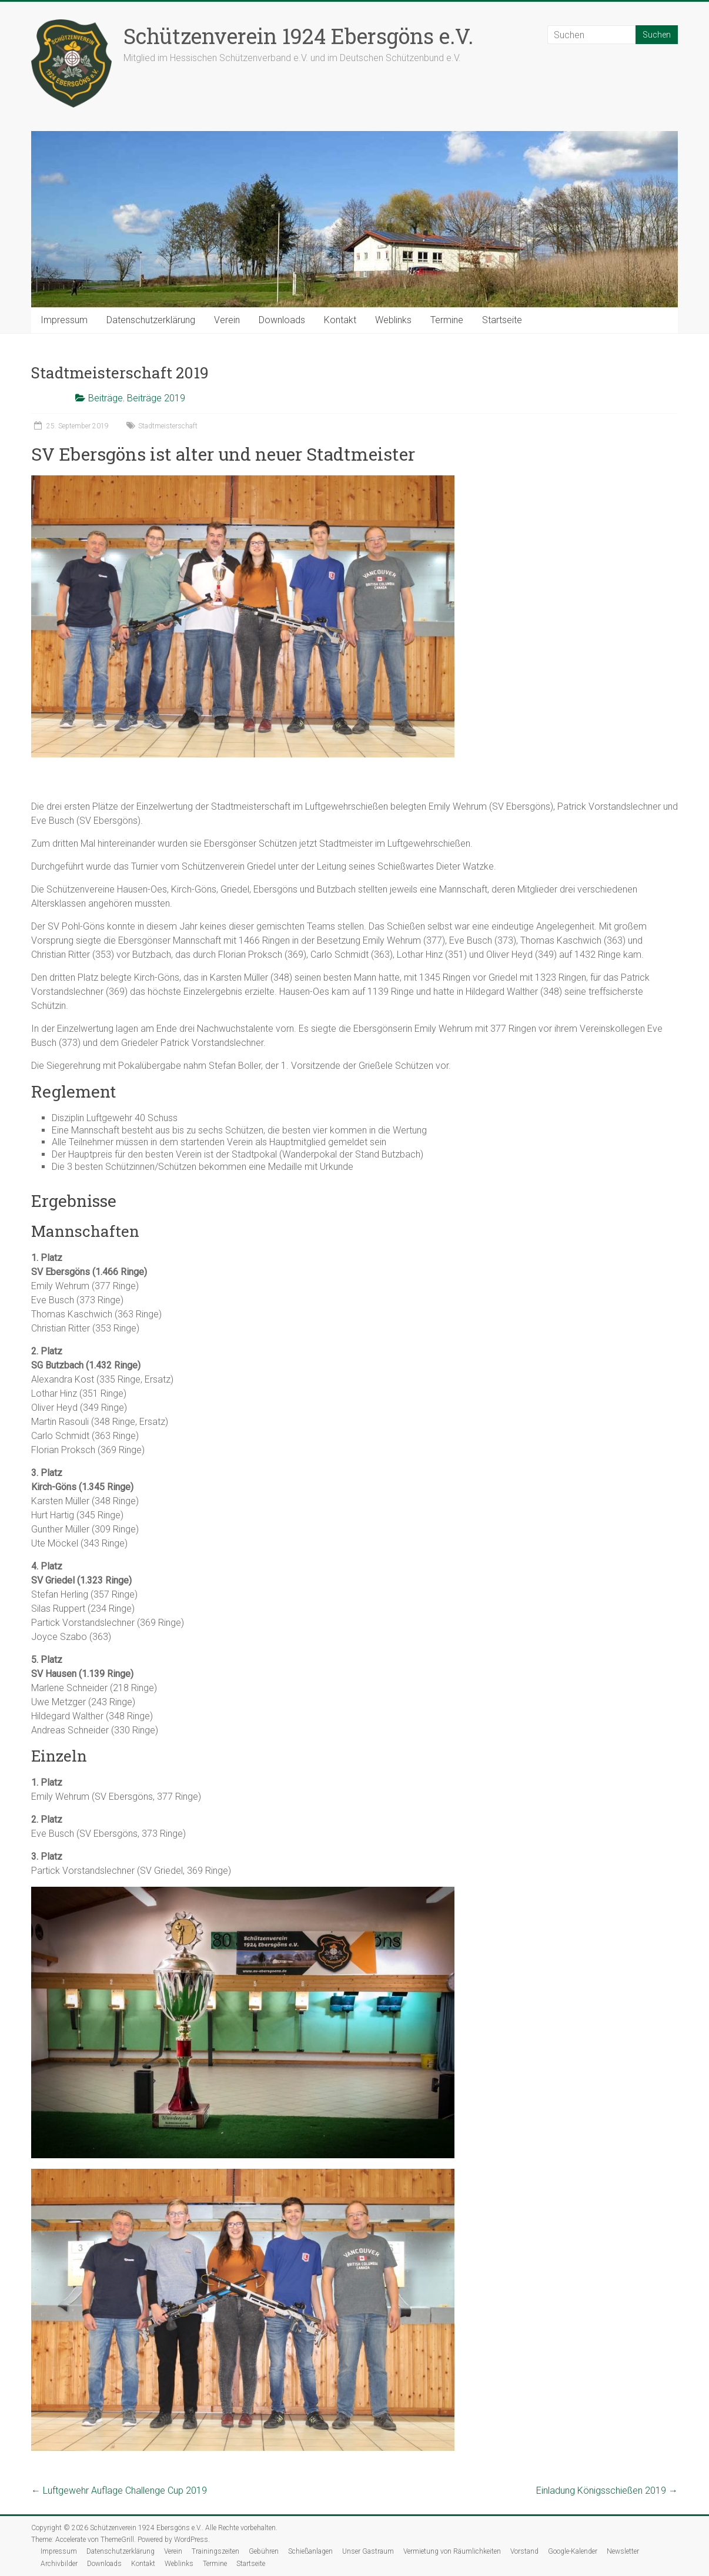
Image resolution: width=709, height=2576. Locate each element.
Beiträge (105, 398)
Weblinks (393, 320)
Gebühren (264, 2551)
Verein (227, 320)
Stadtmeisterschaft (168, 426)
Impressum (64, 320)
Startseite (502, 320)
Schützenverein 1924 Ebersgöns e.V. (298, 36)
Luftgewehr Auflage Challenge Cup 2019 (119, 2490)
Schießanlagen (310, 2551)
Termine (446, 320)
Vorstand (524, 2551)
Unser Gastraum (368, 2551)
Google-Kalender (572, 2551)
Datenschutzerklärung (150, 320)
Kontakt (340, 320)
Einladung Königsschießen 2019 (607, 2490)
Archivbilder (59, 2564)
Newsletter (623, 2551)
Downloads (282, 320)
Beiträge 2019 (156, 398)
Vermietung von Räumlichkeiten (452, 2551)
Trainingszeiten (215, 2551)
